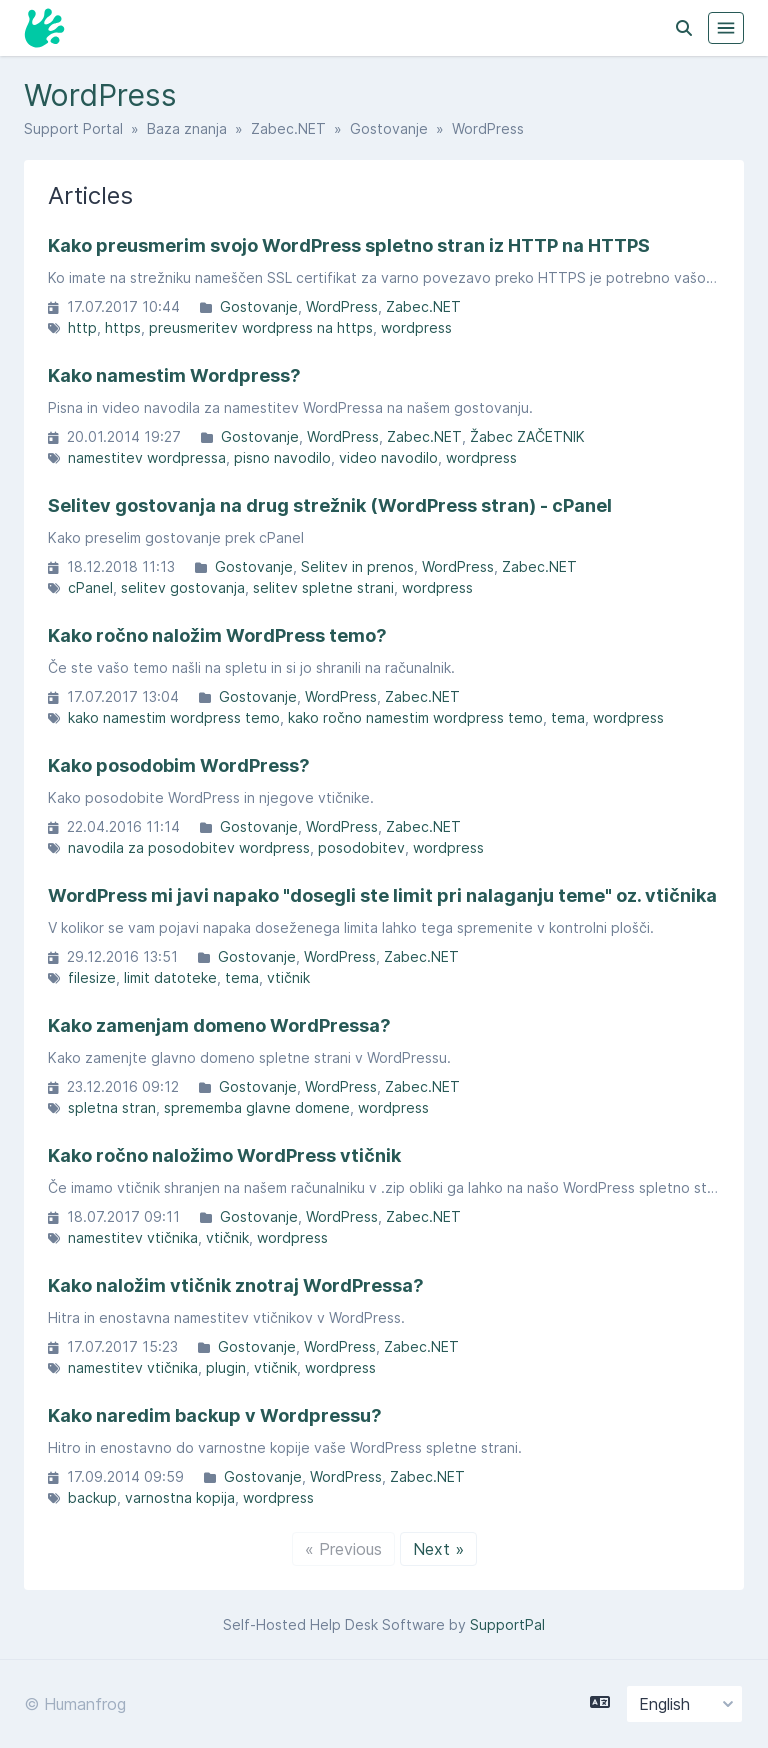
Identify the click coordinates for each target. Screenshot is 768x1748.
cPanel (90, 587)
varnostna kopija (180, 1497)
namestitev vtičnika (133, 1237)
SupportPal (507, 1624)
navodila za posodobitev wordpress (189, 847)
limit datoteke (170, 977)
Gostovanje (389, 128)
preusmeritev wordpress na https (261, 327)
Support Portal (73, 128)
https (123, 327)
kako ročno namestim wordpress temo (415, 717)
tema (568, 717)
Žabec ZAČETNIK (527, 436)
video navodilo (388, 457)
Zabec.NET (288, 128)
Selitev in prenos (357, 566)
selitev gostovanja (183, 587)
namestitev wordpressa (147, 457)
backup (92, 1497)
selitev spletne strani (323, 587)
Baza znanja (187, 128)
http (82, 327)
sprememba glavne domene (257, 1107)
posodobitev (361, 847)
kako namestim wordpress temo (174, 717)
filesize (92, 977)
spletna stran (112, 1107)
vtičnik (288, 977)
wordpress (416, 327)
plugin (226, 1367)
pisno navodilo (282, 457)
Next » (438, 1549)
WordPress (342, 306)
